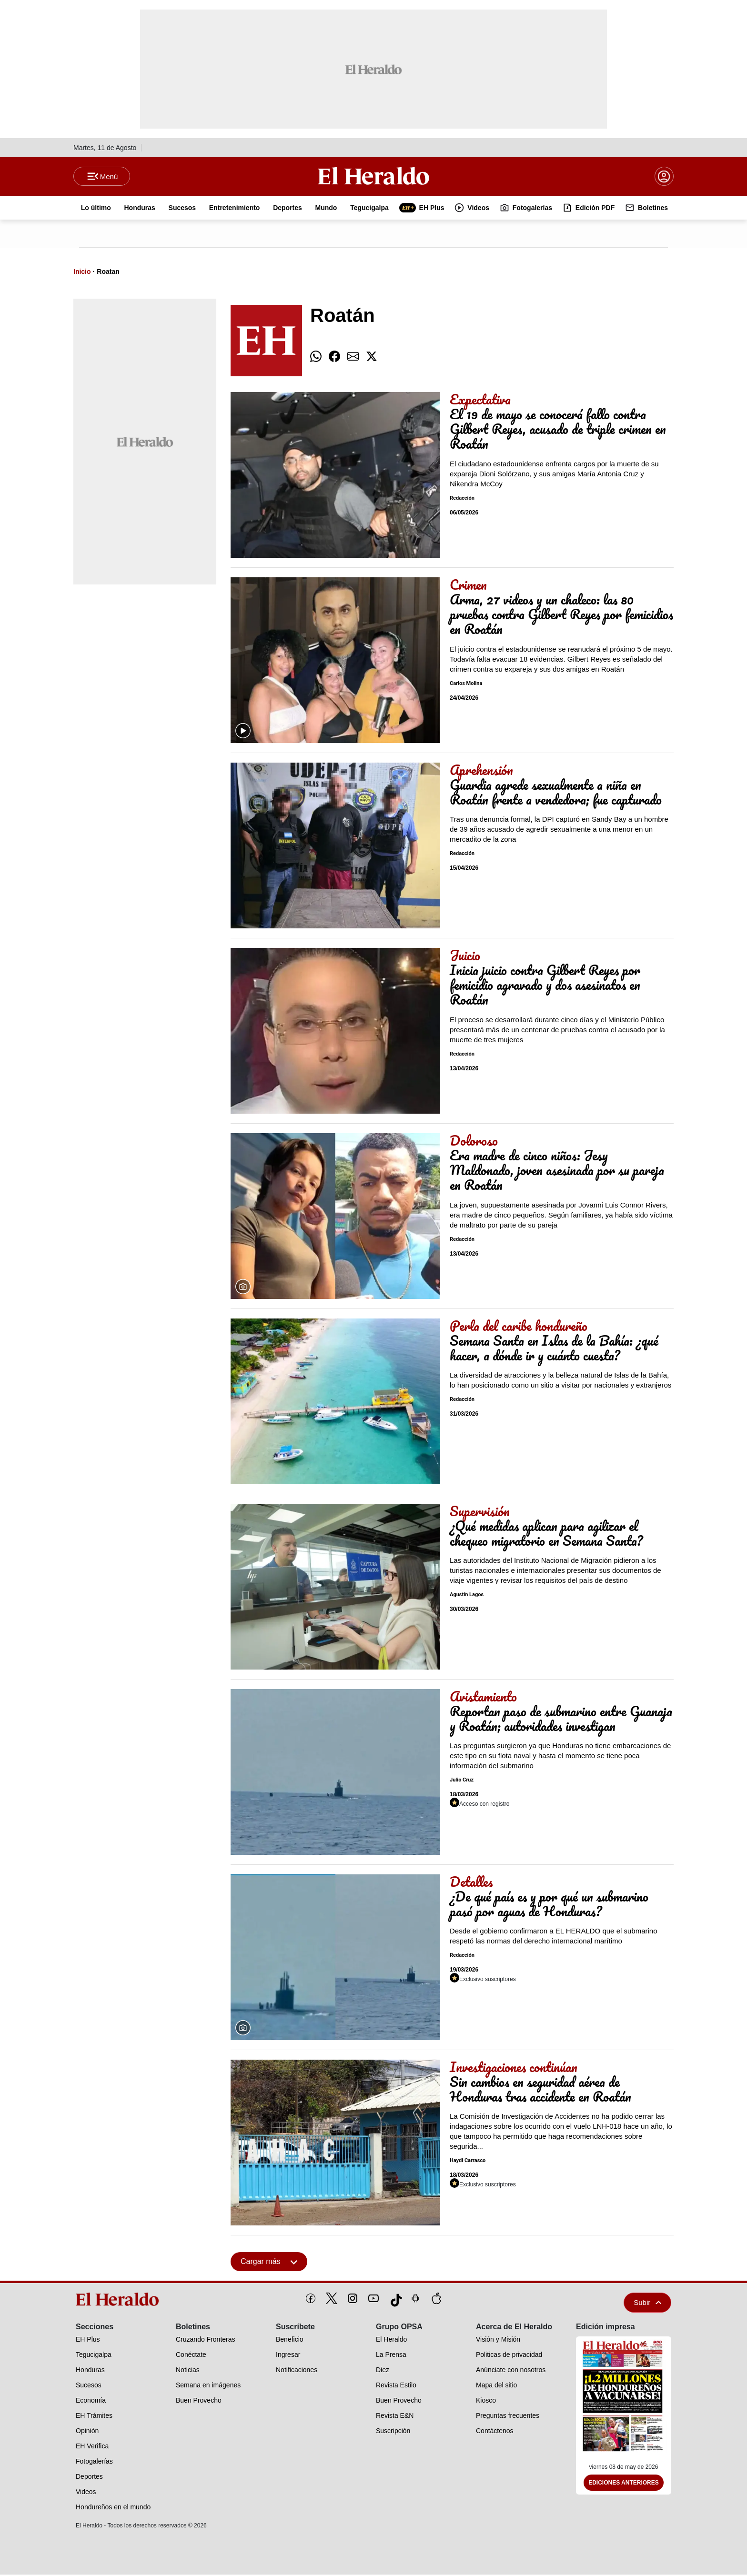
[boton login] (664, 177)
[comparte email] (353, 358)
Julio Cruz (462, 1782)
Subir (647, 2304)
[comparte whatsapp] (316, 358)
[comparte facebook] (334, 358)
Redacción (462, 499)
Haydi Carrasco (467, 2162)
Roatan (108, 273)
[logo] (120, 2300)
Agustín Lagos (467, 1596)
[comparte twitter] (371, 358)
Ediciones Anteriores (623, 2484)
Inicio (82, 273)
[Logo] (373, 177)
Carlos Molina (466, 685)
